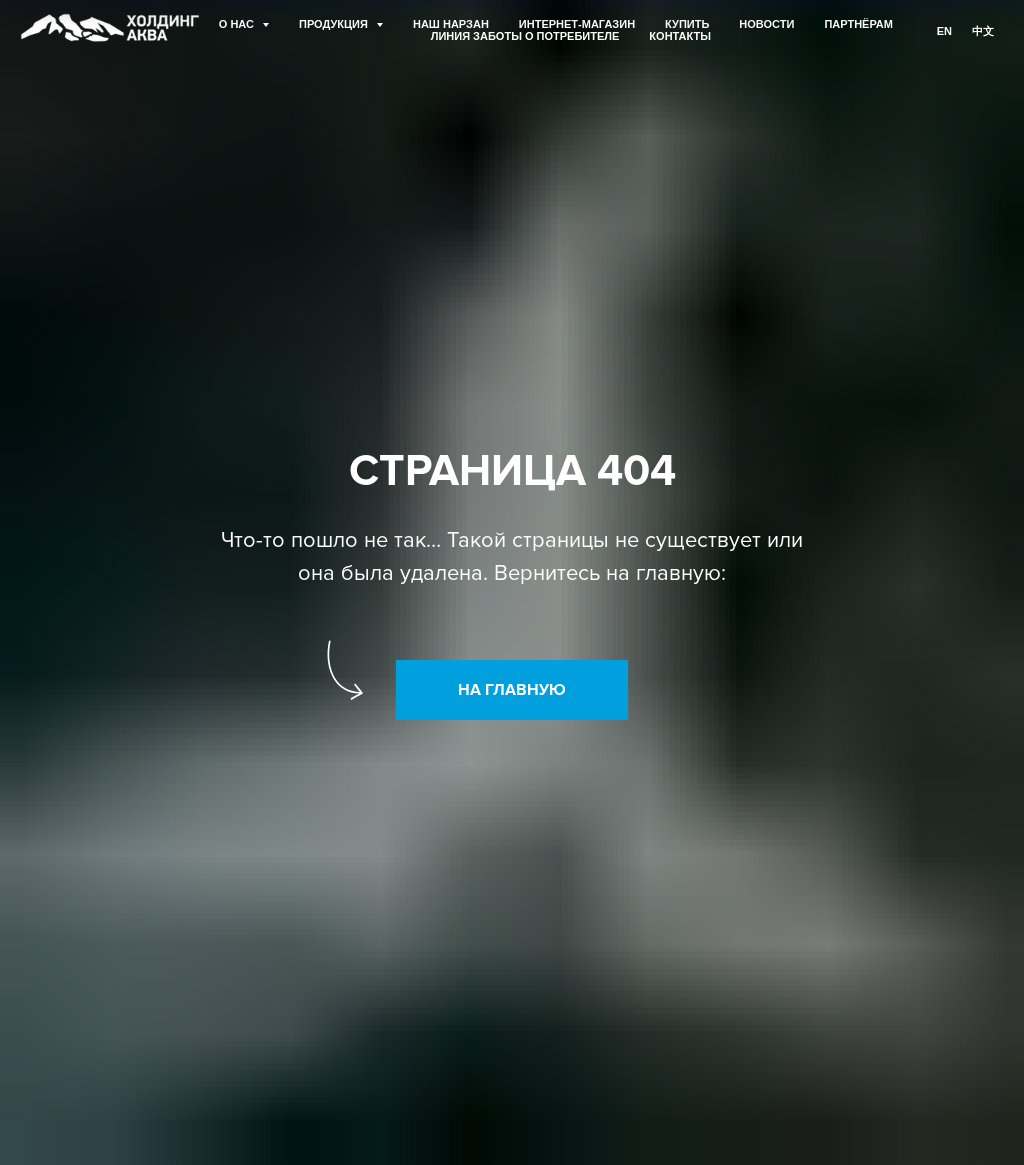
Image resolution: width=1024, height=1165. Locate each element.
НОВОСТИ (766, 24)
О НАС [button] (238, 24)
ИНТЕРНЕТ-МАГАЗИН (577, 24)
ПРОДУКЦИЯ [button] (335, 24)
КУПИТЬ (687, 24)
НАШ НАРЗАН (451, 24)
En (944, 31)
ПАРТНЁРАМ (858, 24)
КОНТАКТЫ (680, 36)
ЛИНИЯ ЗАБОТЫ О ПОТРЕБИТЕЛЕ (525, 36)
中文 (983, 31)
